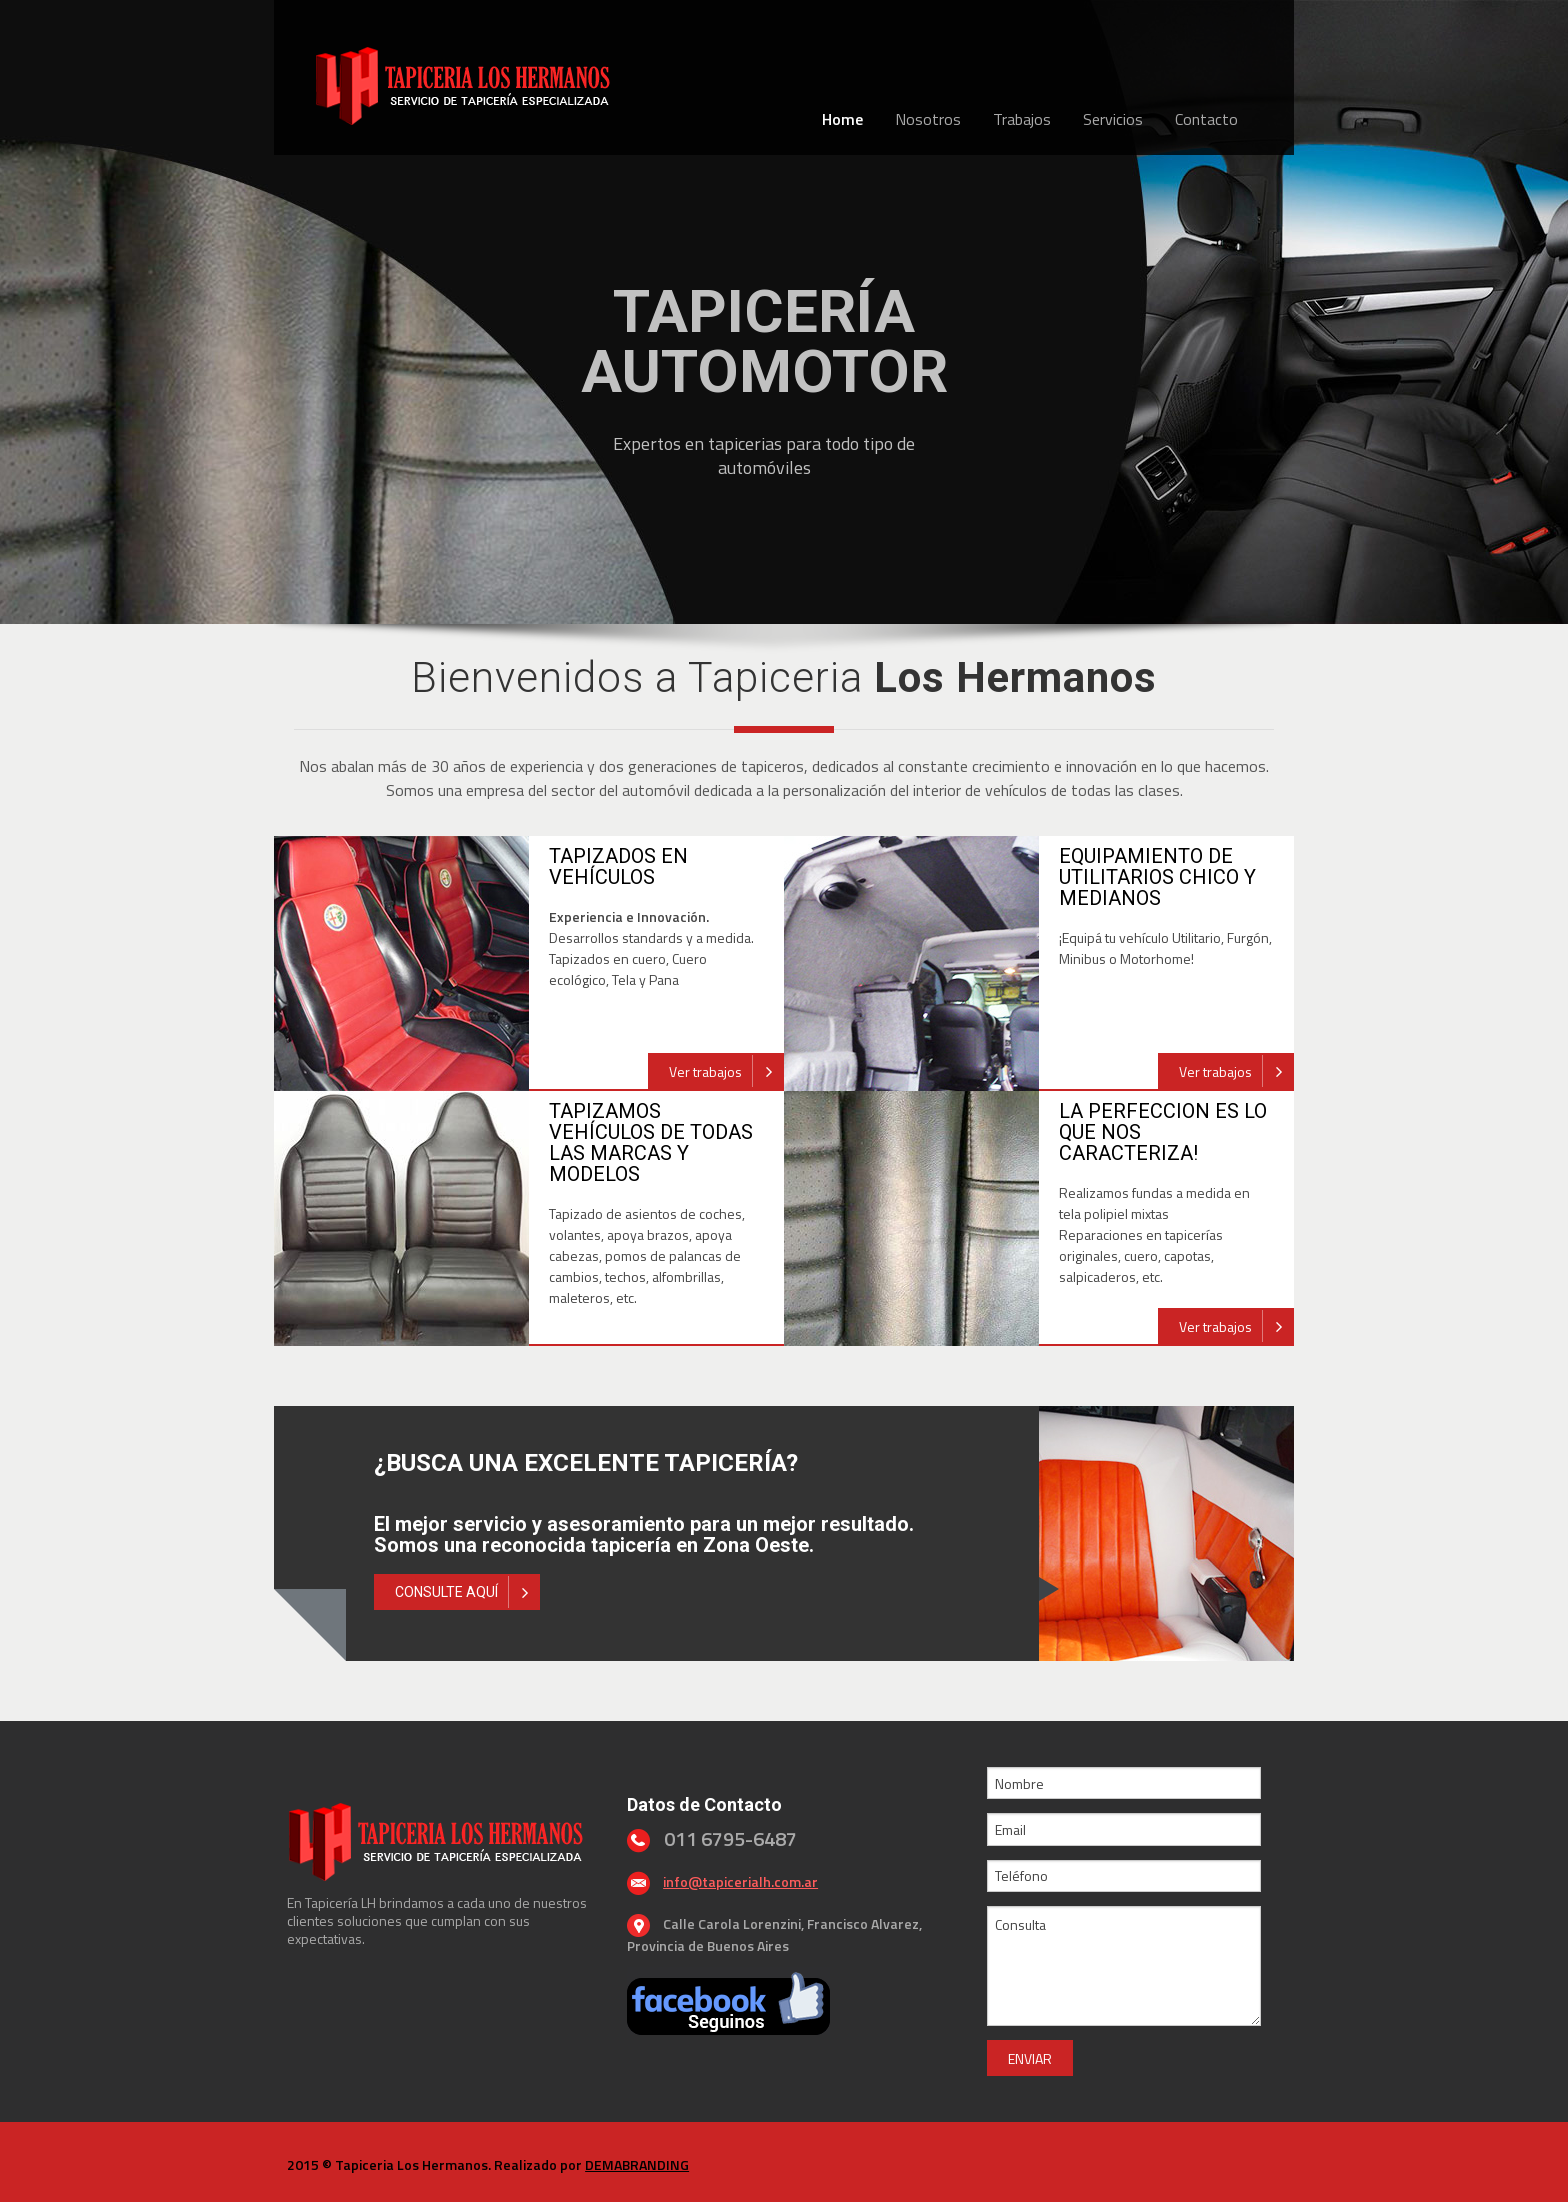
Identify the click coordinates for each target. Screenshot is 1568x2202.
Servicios (1113, 119)
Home (842, 119)
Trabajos (1022, 119)
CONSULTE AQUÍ (467, 1592)
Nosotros (928, 119)
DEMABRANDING (637, 2164)
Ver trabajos (726, 1071)
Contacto (1206, 119)
